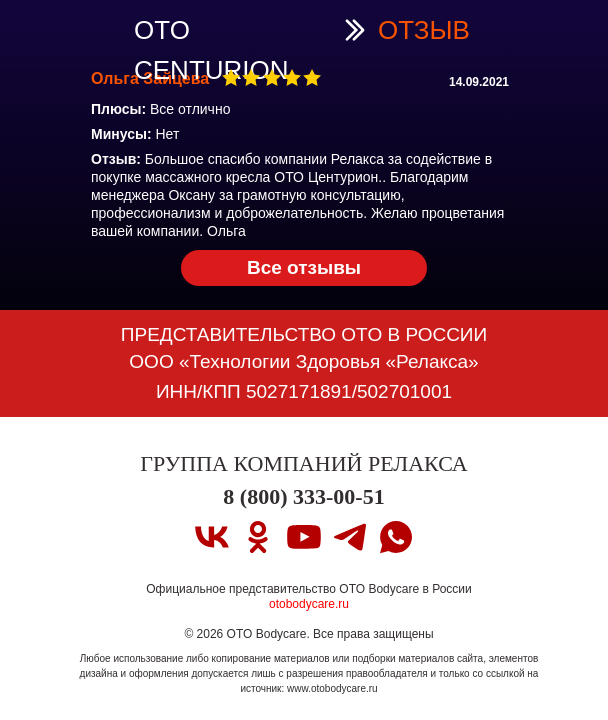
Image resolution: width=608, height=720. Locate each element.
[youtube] (304, 537)
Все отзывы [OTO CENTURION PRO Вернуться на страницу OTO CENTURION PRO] (304, 267)
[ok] (258, 537)
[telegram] (350, 537)
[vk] (212, 537)
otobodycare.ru (309, 604)
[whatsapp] (396, 537)
